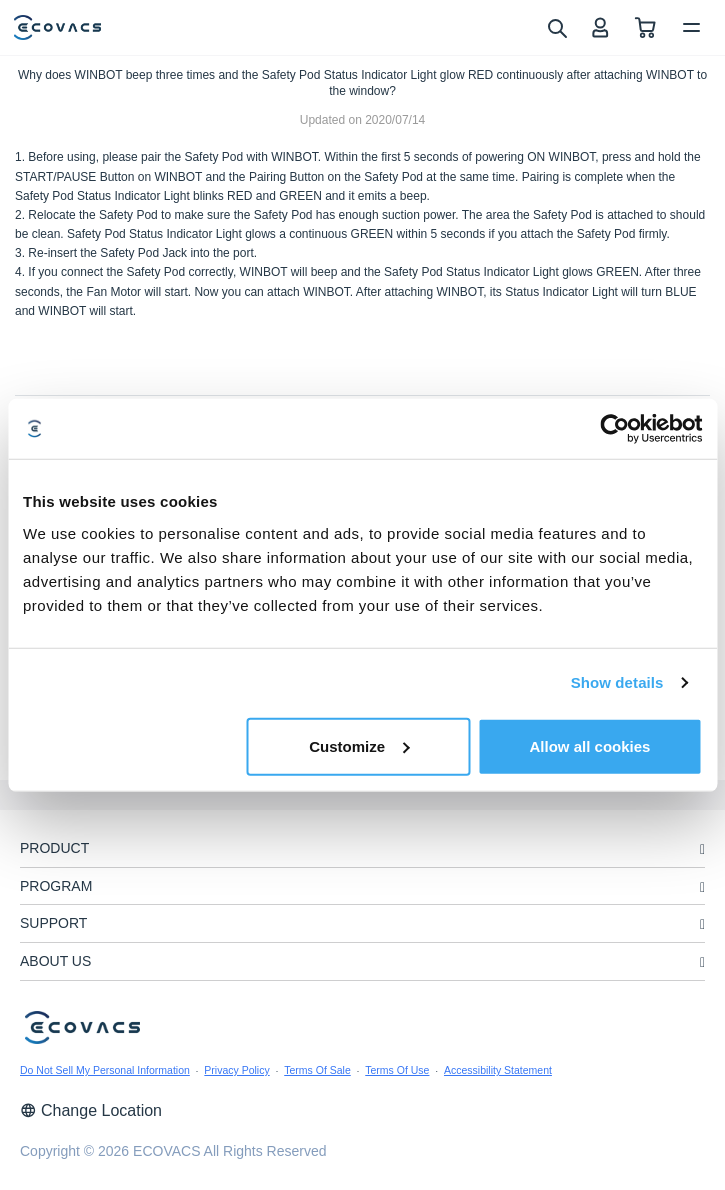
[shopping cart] (645, 27)
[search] (556, 27)
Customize (359, 745)
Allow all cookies (590, 745)
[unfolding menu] (702, 849)
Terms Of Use (397, 1070)
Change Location (91, 1110)
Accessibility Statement (498, 1070)
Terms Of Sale (317, 1070)
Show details (617, 682)
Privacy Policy (236, 1070)
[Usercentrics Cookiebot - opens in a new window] (614, 429)
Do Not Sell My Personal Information (105, 1070)
